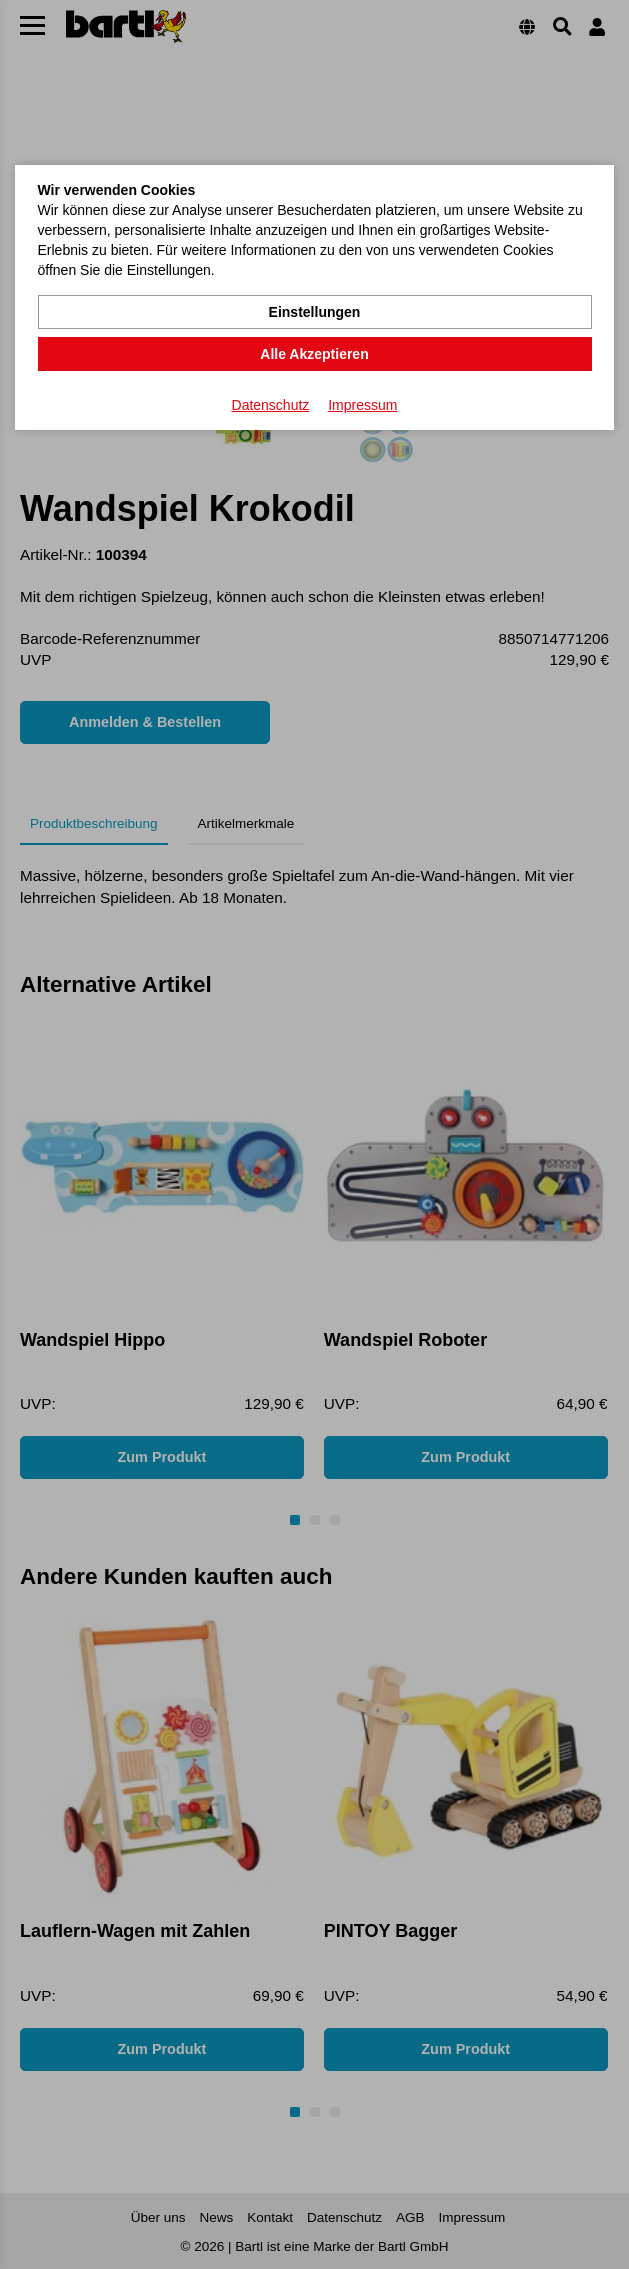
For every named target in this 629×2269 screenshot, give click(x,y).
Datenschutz (271, 405)
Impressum (362, 405)
